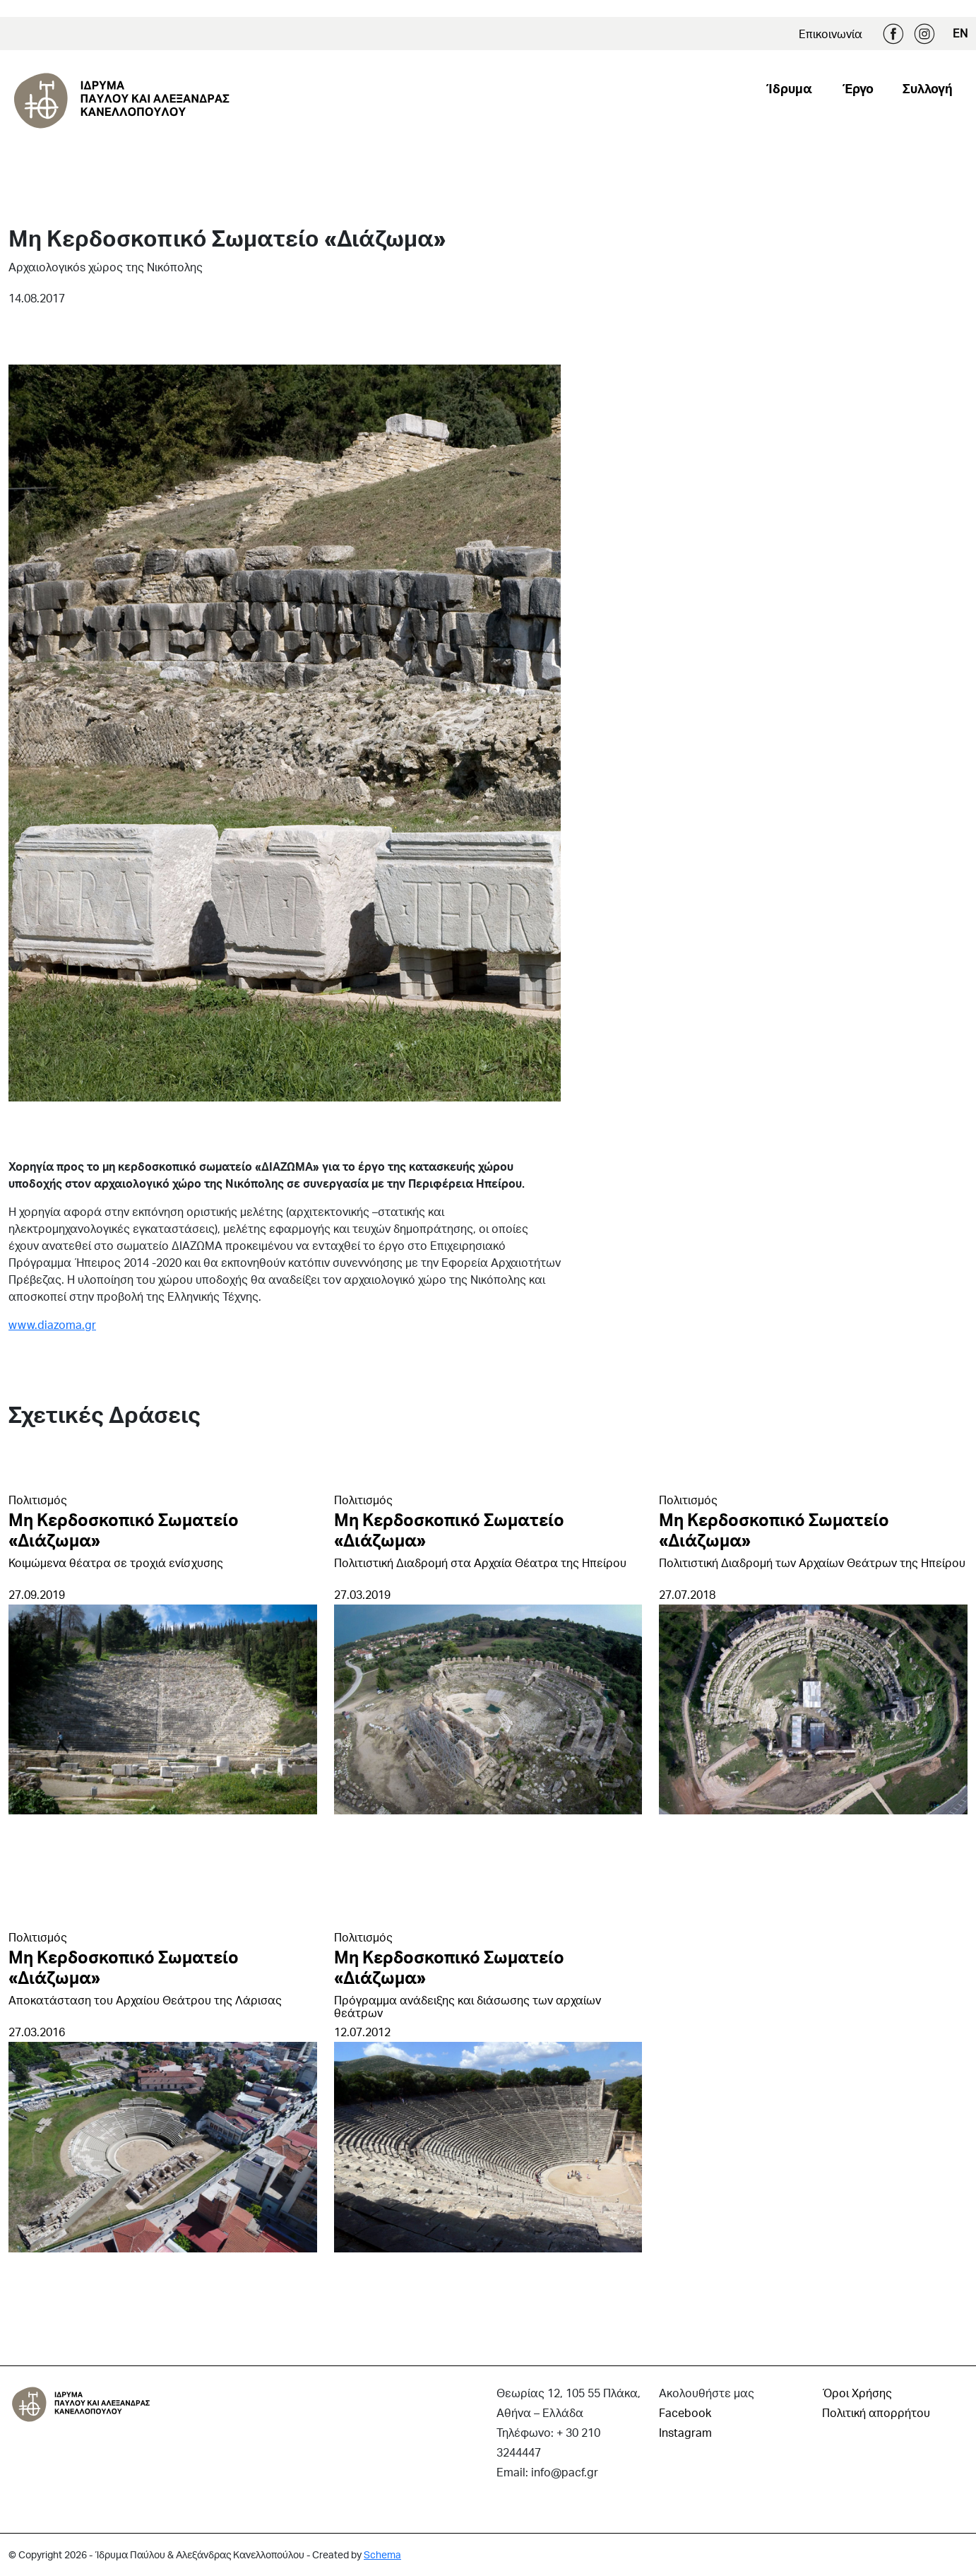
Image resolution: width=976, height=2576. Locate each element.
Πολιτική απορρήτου (876, 2412)
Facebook (893, 34)
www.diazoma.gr (52, 1324)
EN (960, 32)
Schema (382, 2554)
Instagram (924, 34)
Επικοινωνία (830, 33)
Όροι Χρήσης (857, 2392)
